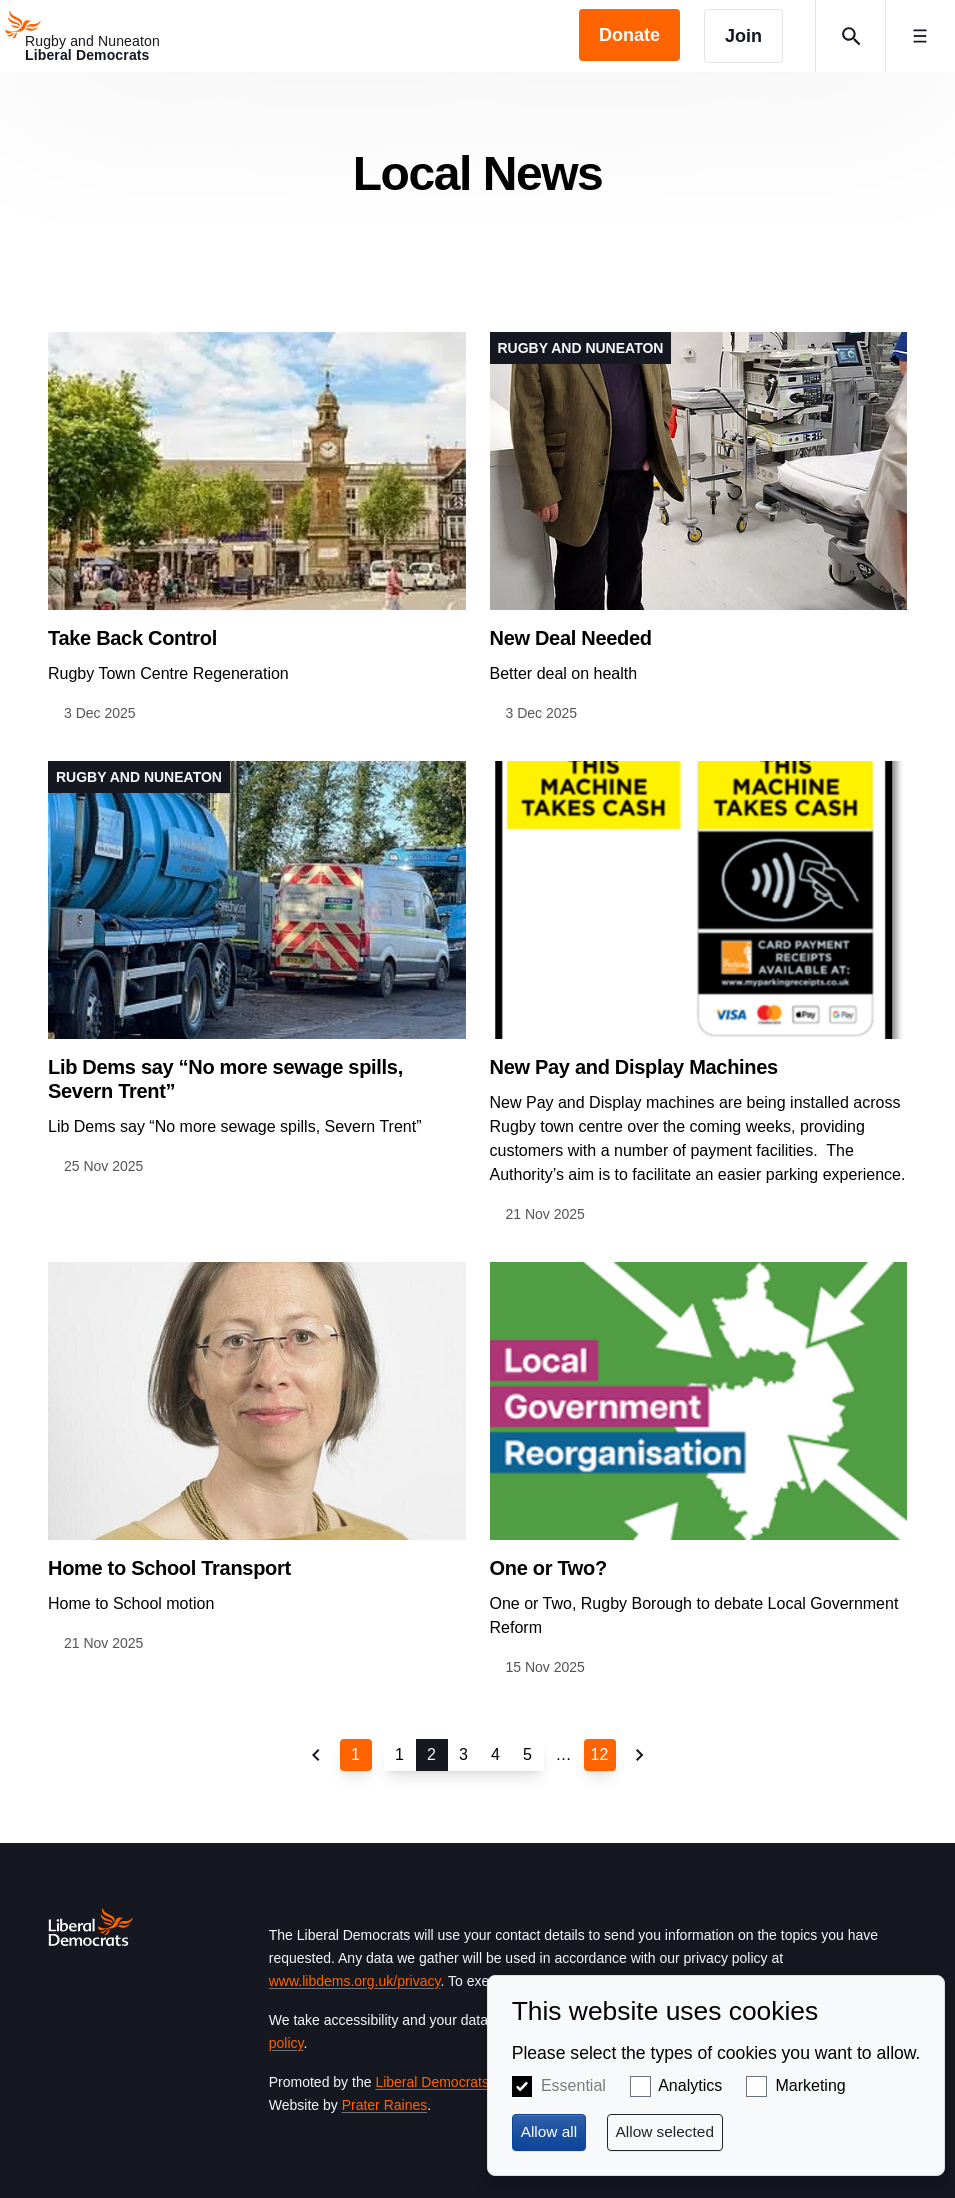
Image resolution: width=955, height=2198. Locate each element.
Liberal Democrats (432, 2082)
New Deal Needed (571, 638)
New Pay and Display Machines (634, 1067)
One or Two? (548, 1568)
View (257, 528)
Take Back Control (132, 638)
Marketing (810, 2085)
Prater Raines (385, 2105)
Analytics (690, 2085)
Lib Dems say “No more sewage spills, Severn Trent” (225, 1079)
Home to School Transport (169, 1568)
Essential (573, 2085)
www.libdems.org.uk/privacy (355, 1981)
